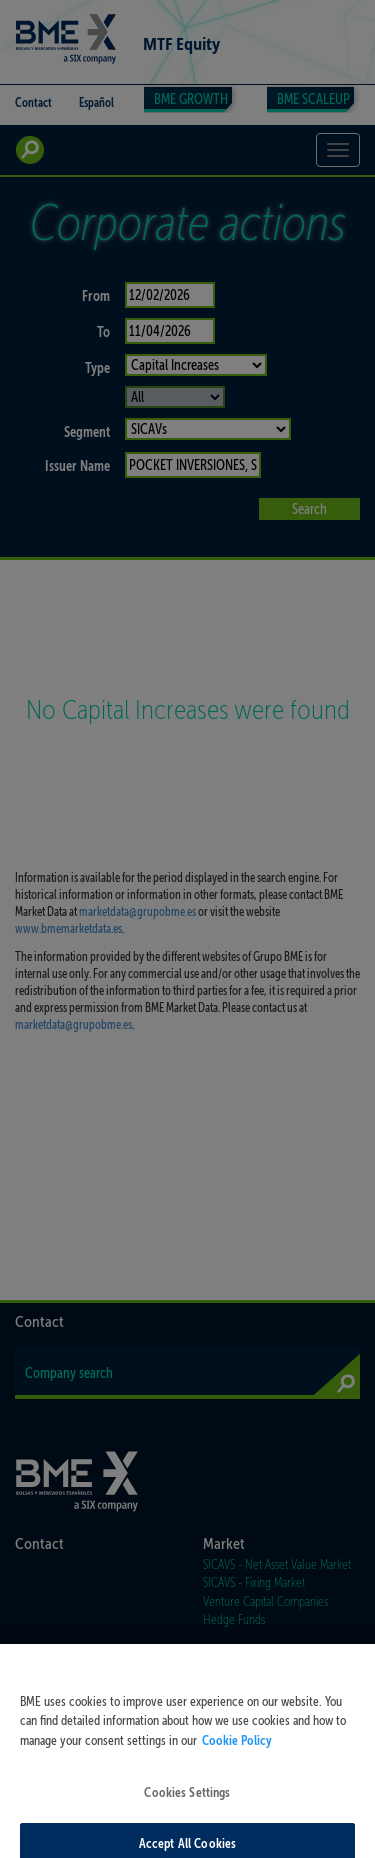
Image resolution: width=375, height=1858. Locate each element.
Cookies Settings (187, 1804)
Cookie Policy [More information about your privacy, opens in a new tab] (237, 1751)
